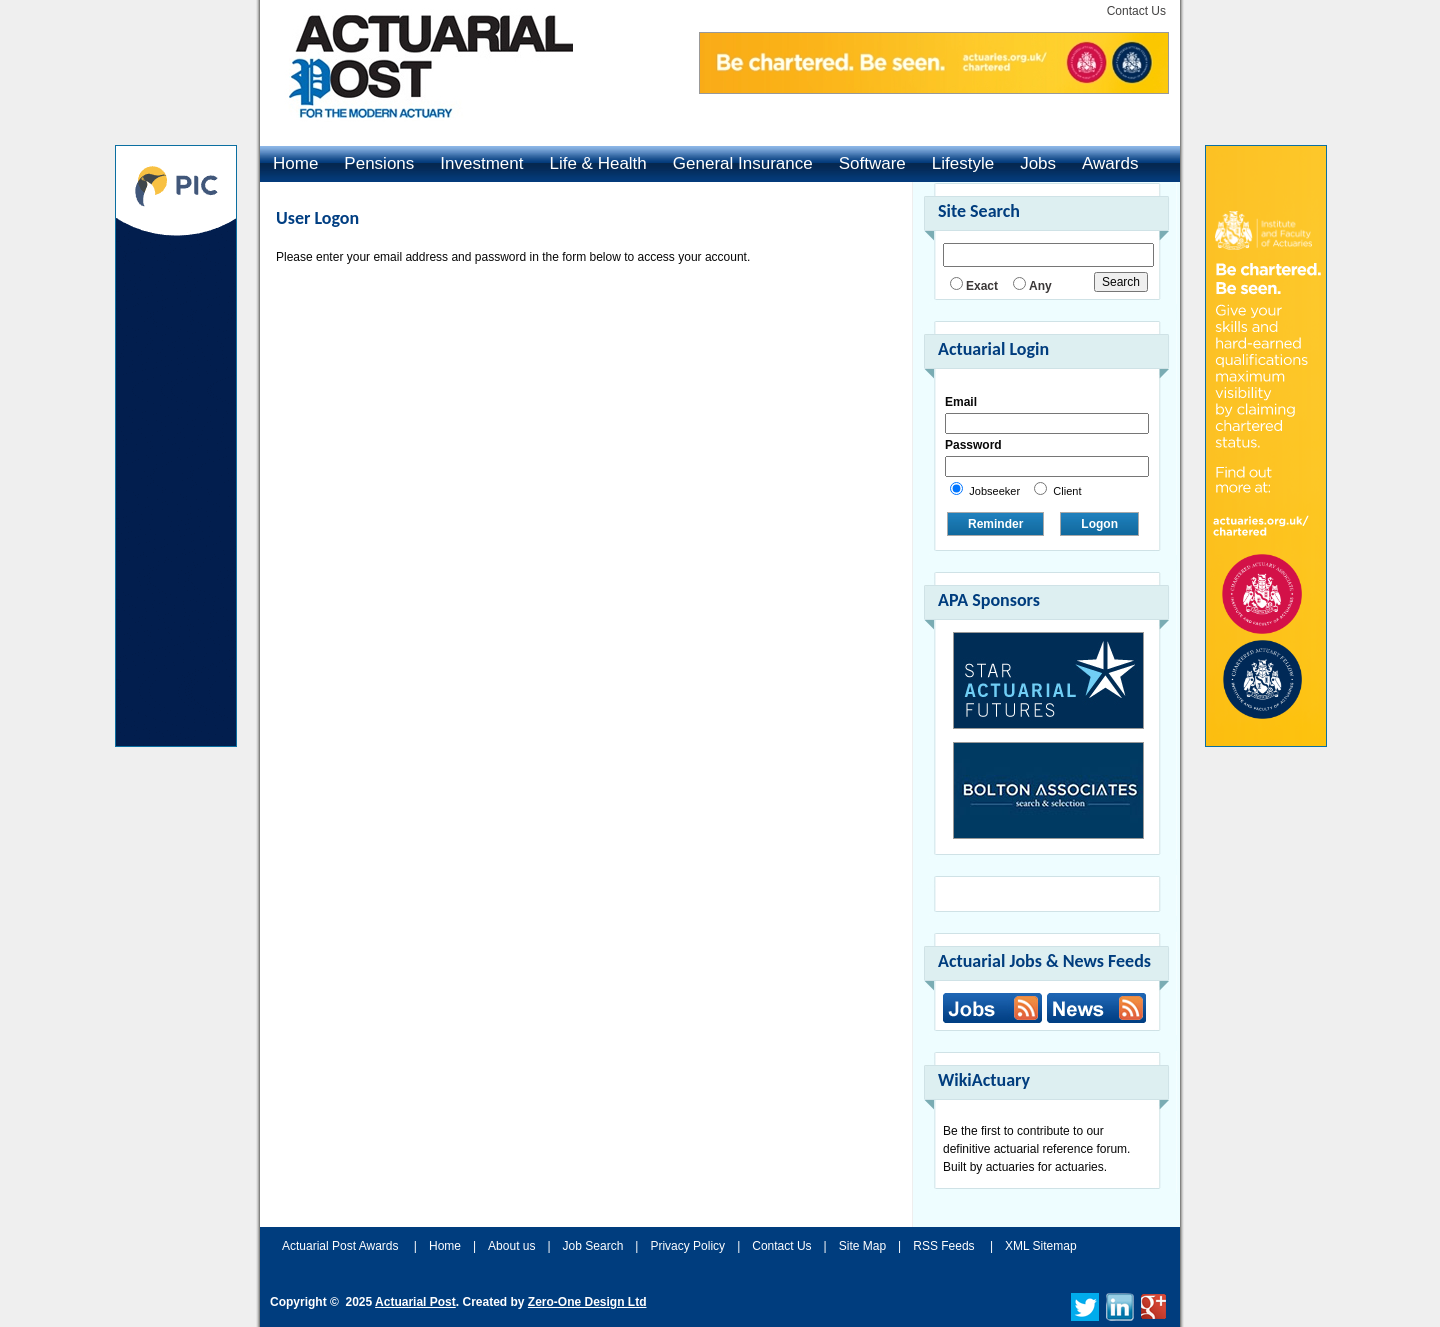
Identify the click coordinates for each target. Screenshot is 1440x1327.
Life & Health (597, 163)
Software (872, 163)
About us (511, 1246)
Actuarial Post (415, 1302)
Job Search (593, 1246)
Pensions (379, 163)
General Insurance (743, 163)
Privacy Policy (687, 1246)
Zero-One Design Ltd (587, 1302)
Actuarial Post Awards (342, 1246)
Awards (1110, 163)
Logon (1099, 524)
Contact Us (1136, 11)
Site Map (862, 1246)
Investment (481, 163)
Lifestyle (963, 163)
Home (295, 163)
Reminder (995, 524)
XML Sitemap (1041, 1246)
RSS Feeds (943, 1246)
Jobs (1038, 163)
